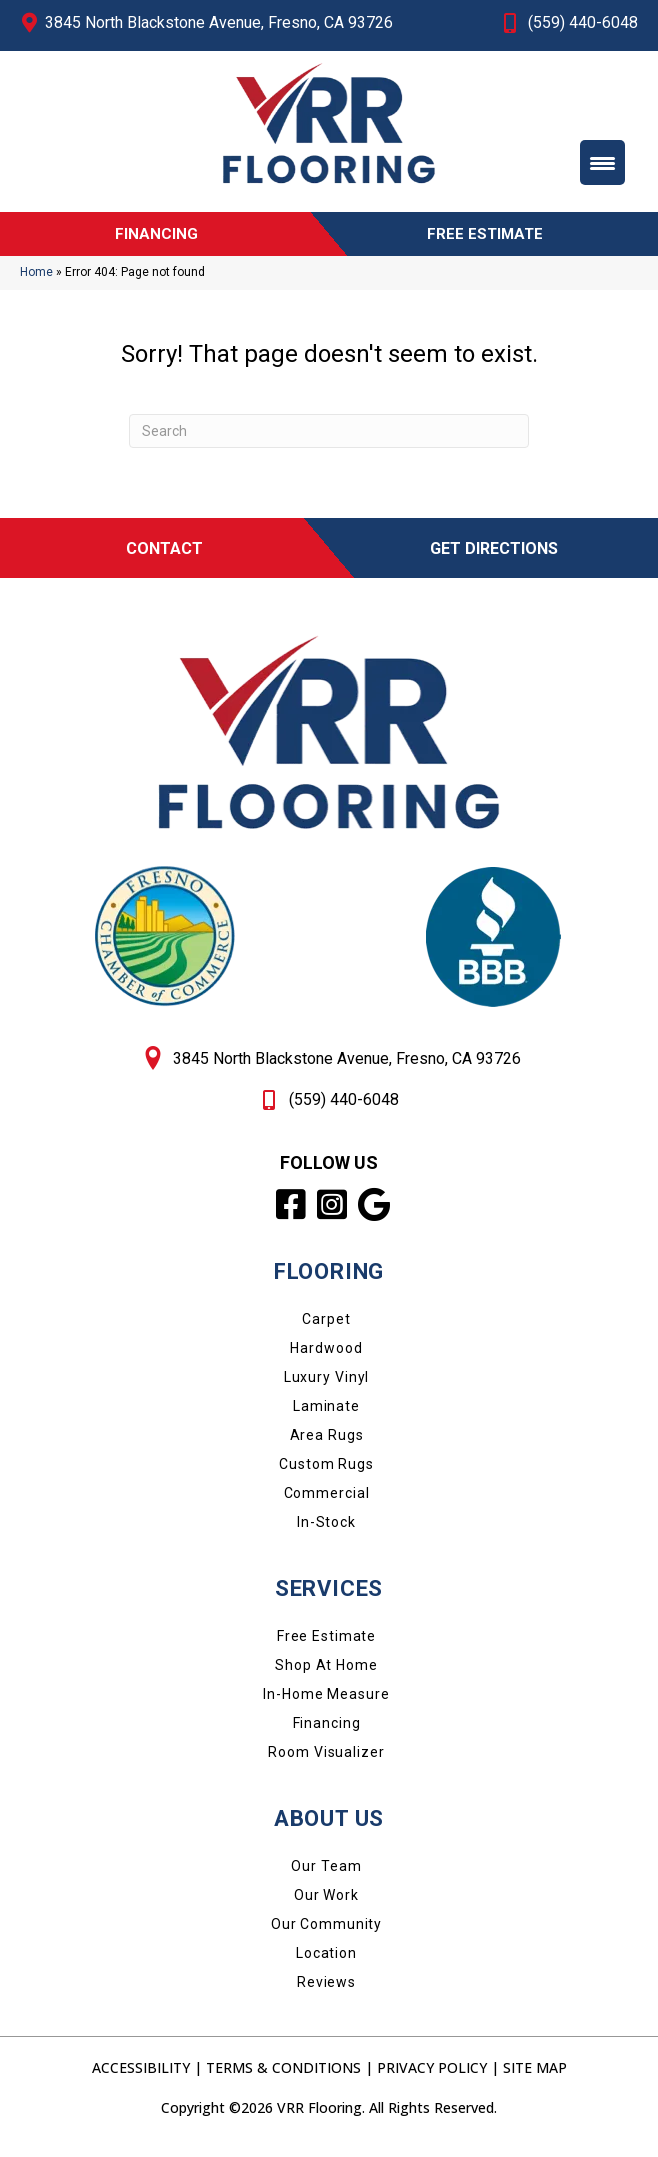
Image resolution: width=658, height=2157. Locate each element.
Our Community (326, 1933)
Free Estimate (326, 1645)
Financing (327, 1732)
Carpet (326, 1328)
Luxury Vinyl (327, 1386)
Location (326, 1962)
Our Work (326, 1904)
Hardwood (326, 1357)
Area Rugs (327, 1444)
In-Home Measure (326, 1703)
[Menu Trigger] (602, 162)
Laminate (326, 1415)
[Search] (329, 440)
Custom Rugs (326, 1473)
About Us (329, 1827)
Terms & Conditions (283, 2076)
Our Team (326, 1875)
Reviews (326, 1991)
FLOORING (329, 1280)
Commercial (327, 1502)
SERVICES (329, 1597)
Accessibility (141, 2076)
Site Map (535, 2076)
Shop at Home (326, 1674)
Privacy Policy (432, 2076)
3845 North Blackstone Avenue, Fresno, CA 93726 (219, 22)
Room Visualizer (326, 1761)
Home (36, 282)
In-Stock (326, 1531)
